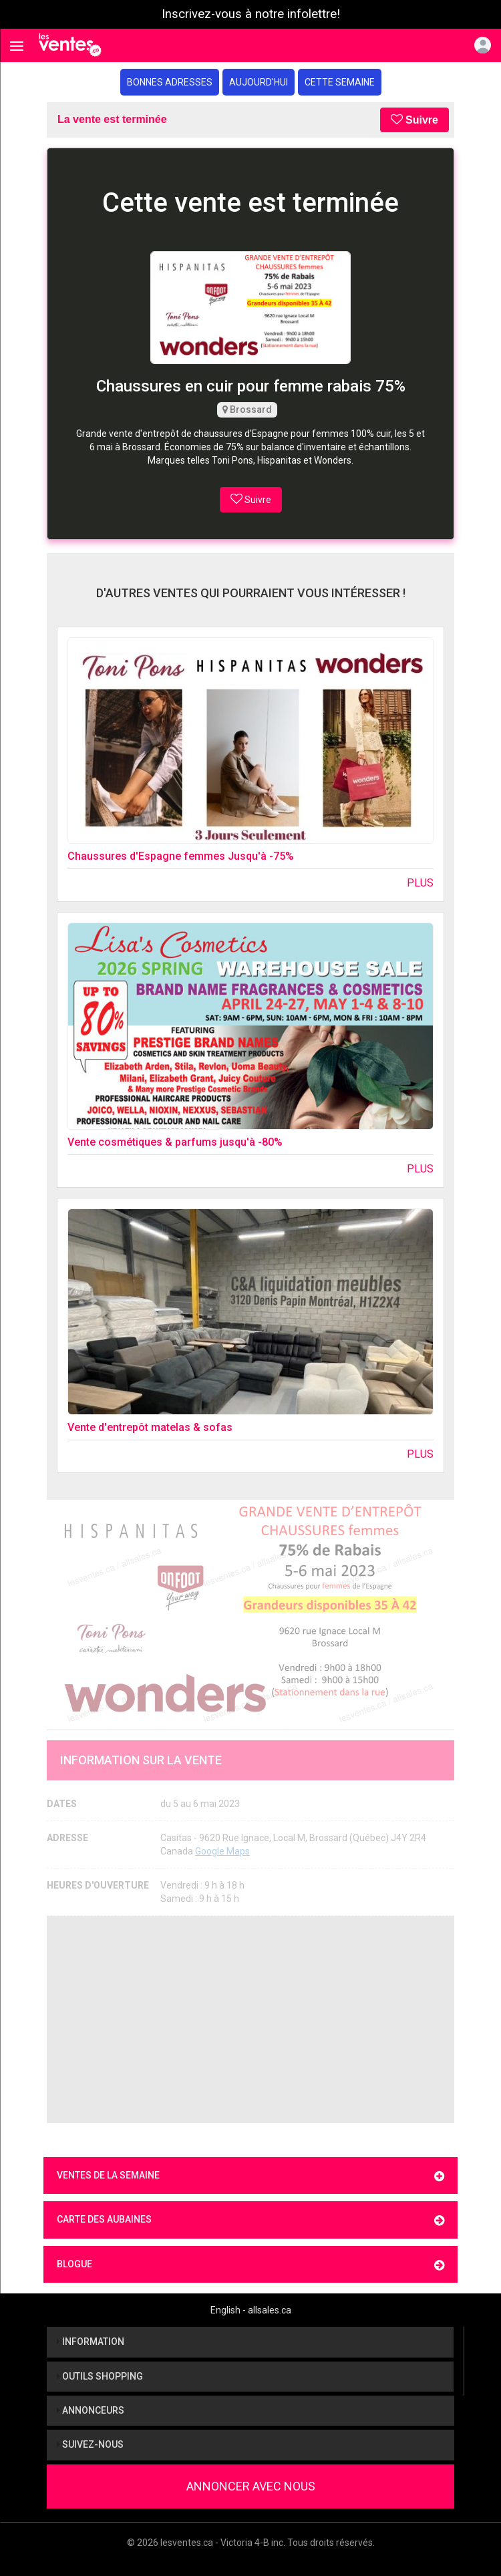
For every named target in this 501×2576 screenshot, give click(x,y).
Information (90, 2341)
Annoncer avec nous (250, 2486)
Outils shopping (100, 2376)
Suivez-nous (90, 2444)
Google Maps (222, 1851)
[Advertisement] (250, 2019)
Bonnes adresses (169, 82)
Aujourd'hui (258, 82)
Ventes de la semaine (250, 2176)
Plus (420, 882)
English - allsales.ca (250, 2310)
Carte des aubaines (250, 2220)
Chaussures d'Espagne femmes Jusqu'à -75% (180, 856)
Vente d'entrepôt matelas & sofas (149, 1427)
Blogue (250, 2265)
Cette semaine (340, 82)
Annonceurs (90, 2410)
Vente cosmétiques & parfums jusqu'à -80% (175, 1142)
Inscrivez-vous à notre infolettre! (251, 14)
